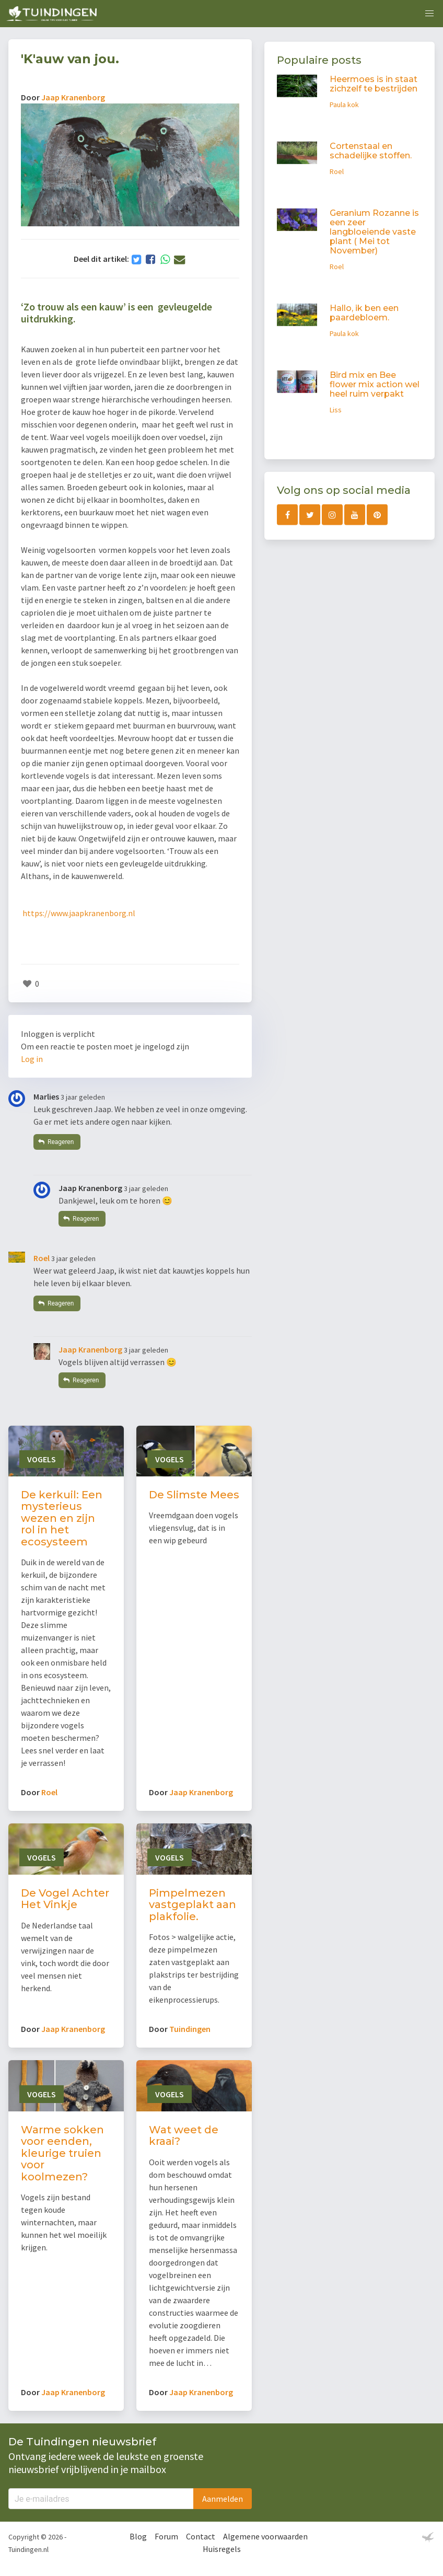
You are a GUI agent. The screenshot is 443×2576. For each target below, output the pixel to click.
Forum (166, 2536)
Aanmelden (222, 2498)
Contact (200, 2536)
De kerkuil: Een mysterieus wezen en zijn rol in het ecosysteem (61, 1518)
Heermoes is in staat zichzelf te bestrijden (373, 84)
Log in (32, 1059)
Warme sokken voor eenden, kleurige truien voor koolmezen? (62, 2153)
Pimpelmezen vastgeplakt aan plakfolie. (192, 1905)
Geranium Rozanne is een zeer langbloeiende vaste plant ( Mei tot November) (374, 232)
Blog (138, 2536)
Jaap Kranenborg (73, 97)
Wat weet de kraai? (183, 2135)
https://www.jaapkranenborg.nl (78, 913)
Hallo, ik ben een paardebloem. (364, 312)
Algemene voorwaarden (265, 2536)
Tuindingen (190, 2029)
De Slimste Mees (194, 1494)
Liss (336, 409)
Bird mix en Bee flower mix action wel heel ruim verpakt (374, 384)
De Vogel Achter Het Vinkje (65, 1899)
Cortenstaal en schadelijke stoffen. (371, 150)
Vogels (41, 1459)
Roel (41, 1258)
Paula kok (344, 104)
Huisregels (222, 2549)
